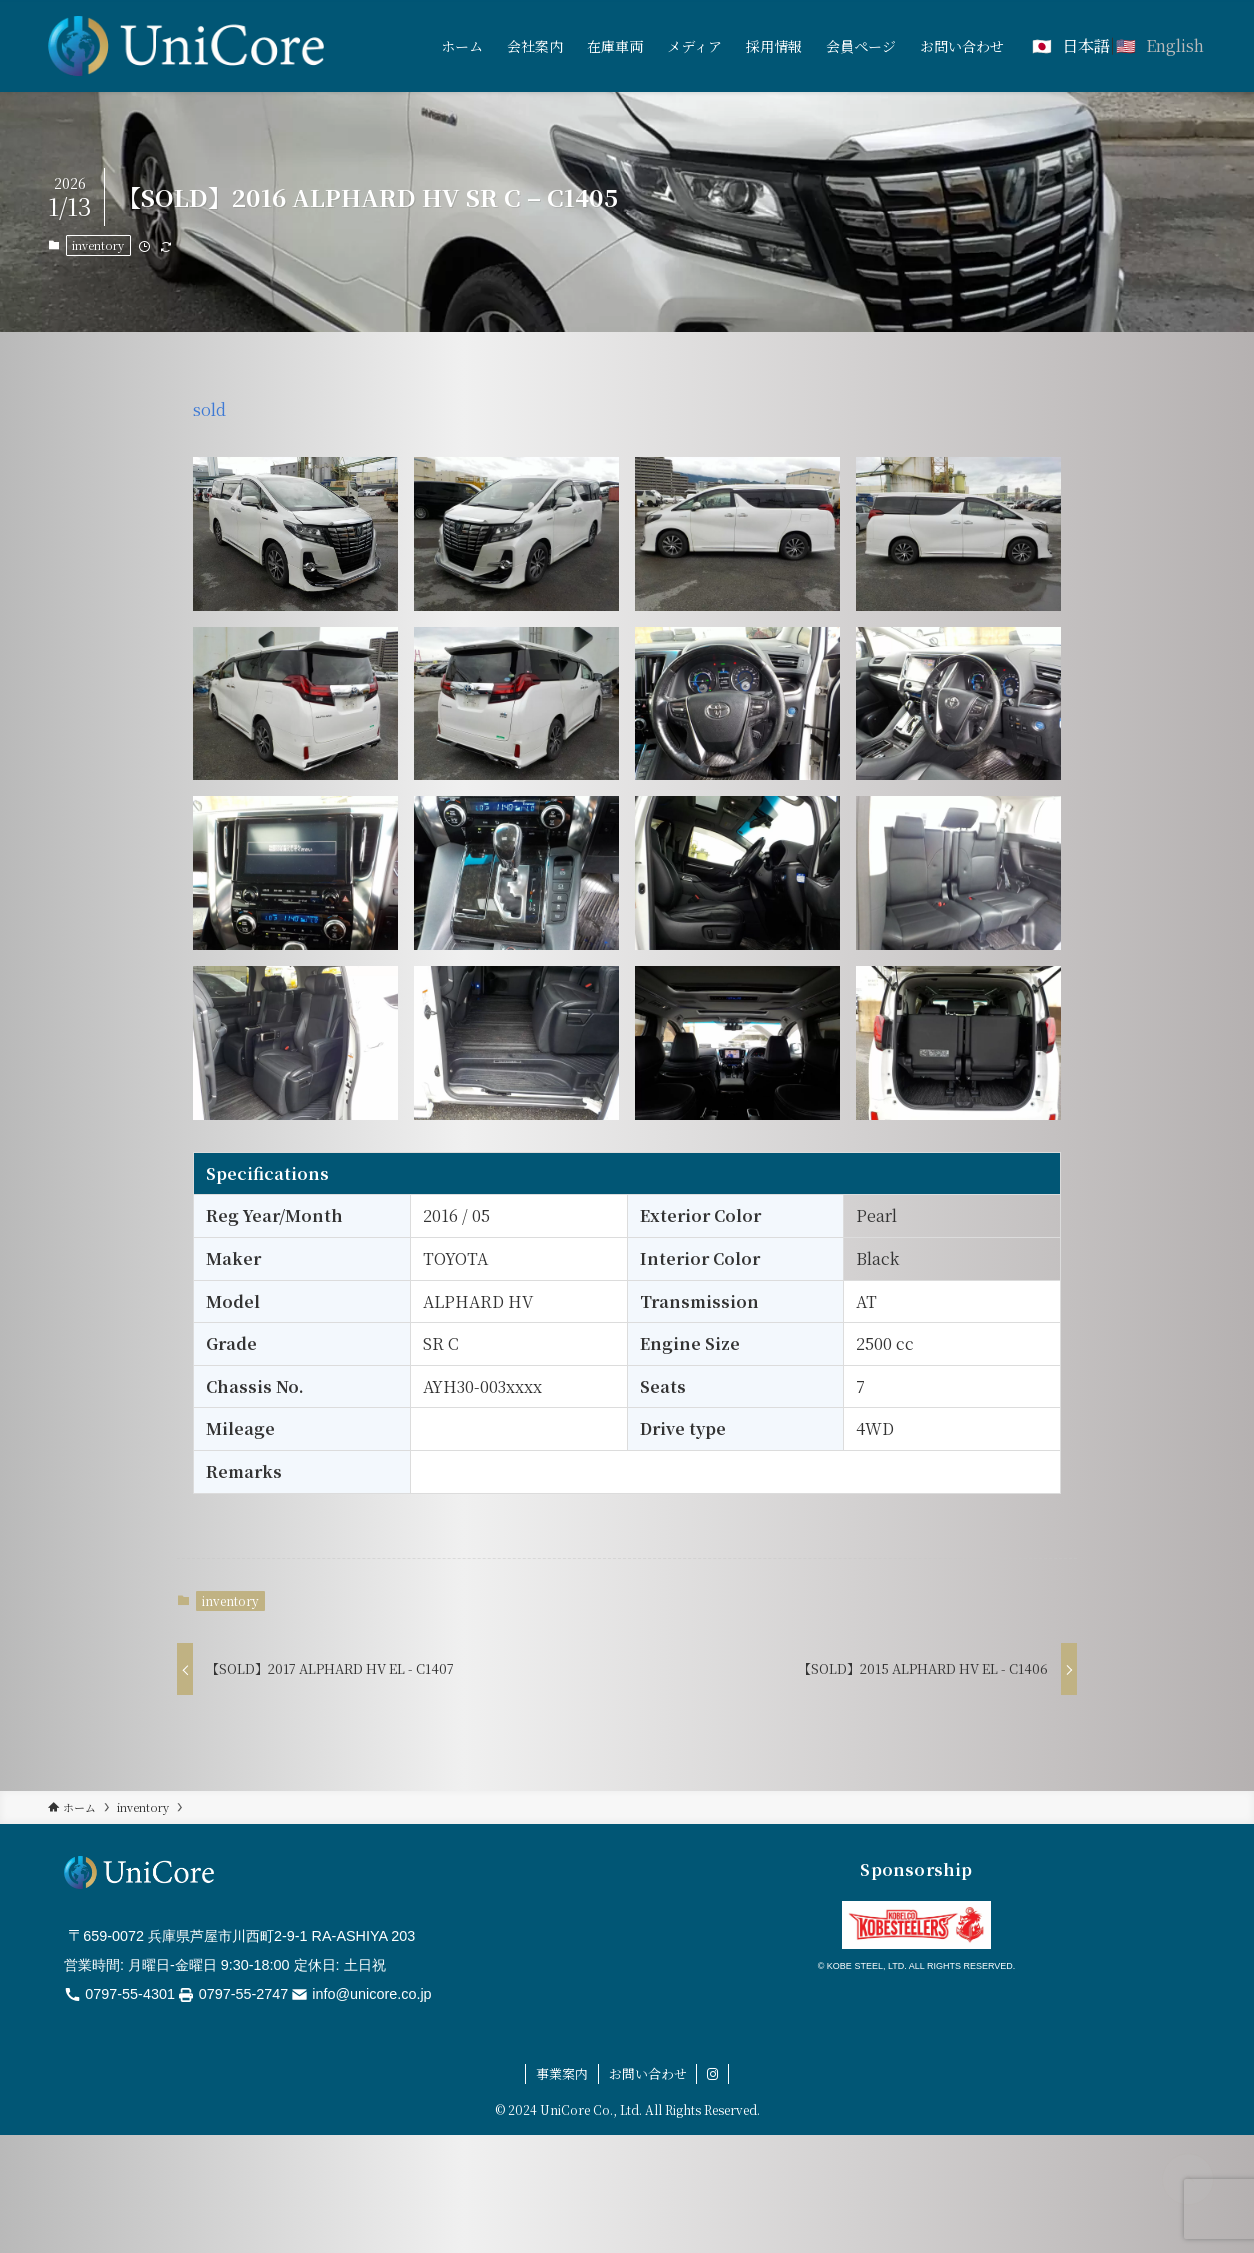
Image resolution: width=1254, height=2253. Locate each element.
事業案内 (562, 2073)
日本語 (1086, 45)
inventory (98, 245)
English (1175, 45)
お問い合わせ (648, 2073)
